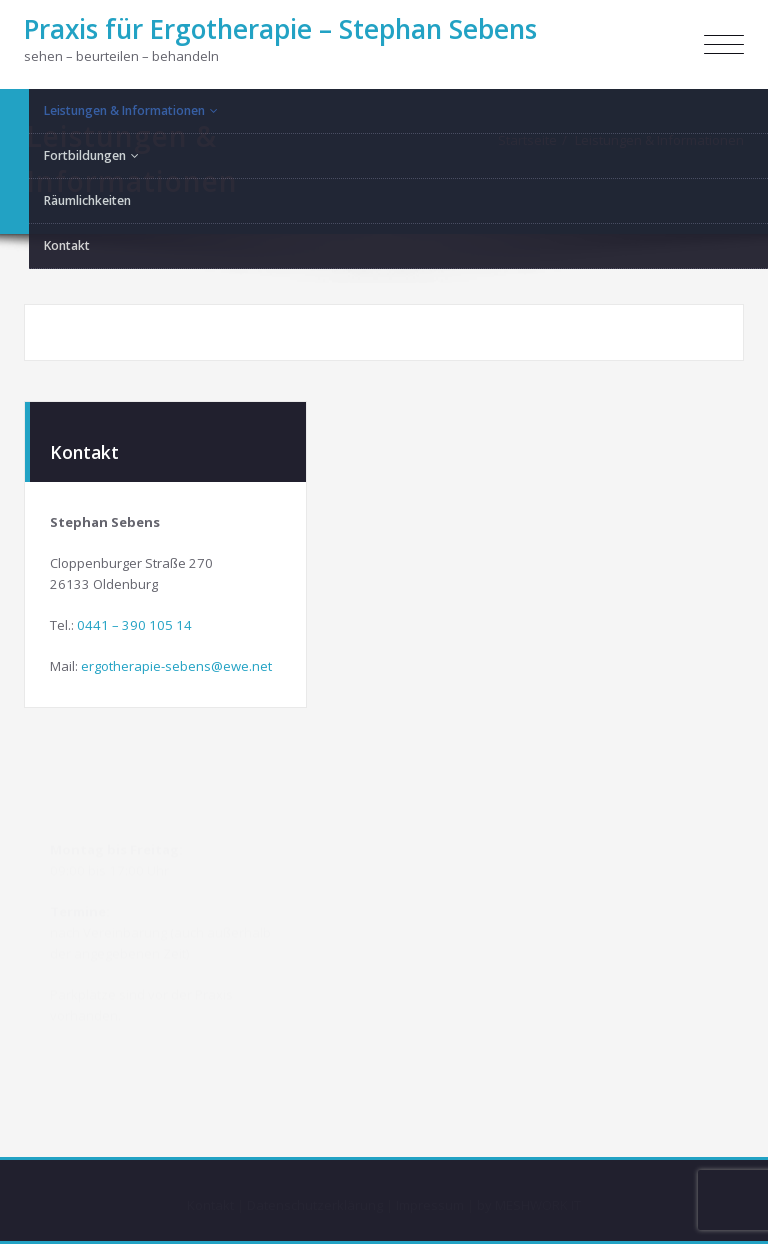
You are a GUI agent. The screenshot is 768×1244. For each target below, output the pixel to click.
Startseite (527, 140)
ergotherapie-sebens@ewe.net (176, 665)
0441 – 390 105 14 (134, 624)
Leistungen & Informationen (659, 140)
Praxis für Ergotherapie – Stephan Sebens (280, 29)
